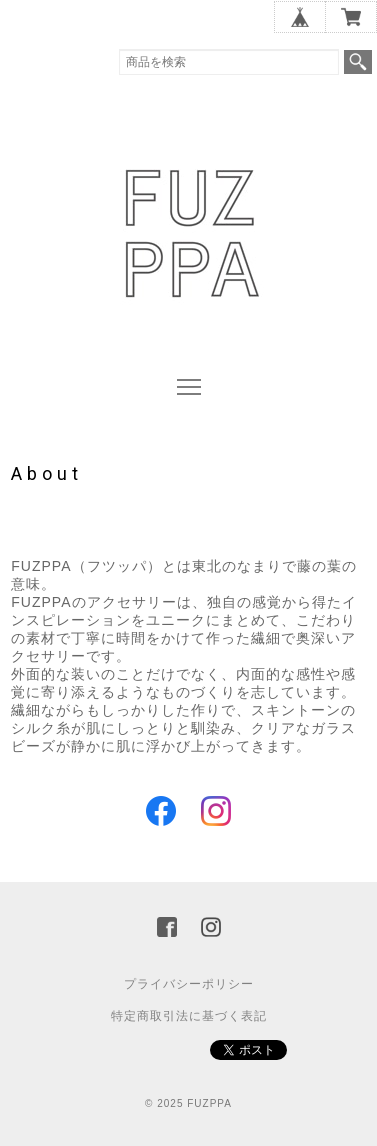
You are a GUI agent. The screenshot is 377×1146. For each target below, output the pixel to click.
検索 (358, 62)
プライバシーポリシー (189, 984)
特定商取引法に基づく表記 (189, 1016)
